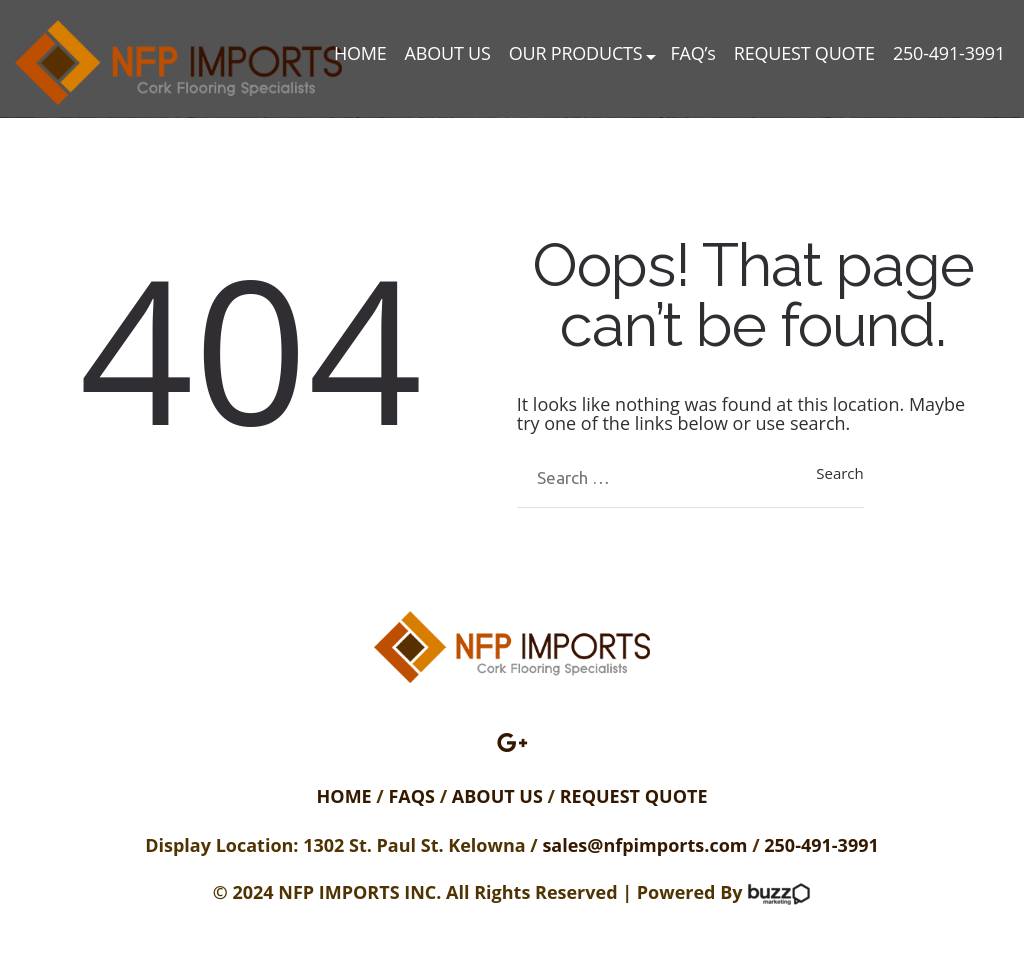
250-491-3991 (949, 53)
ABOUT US (448, 53)
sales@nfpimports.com (644, 845)
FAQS (413, 796)
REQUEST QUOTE (804, 53)
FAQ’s (692, 53)
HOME (360, 53)
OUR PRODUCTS (576, 53)
